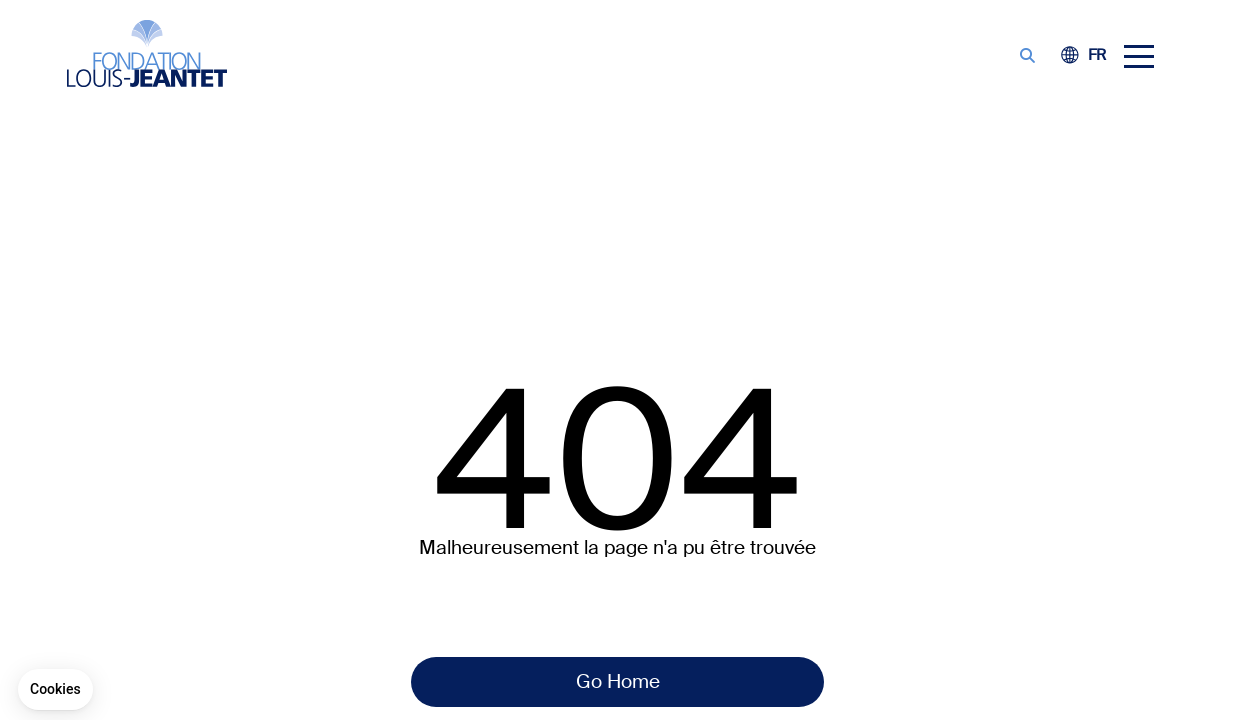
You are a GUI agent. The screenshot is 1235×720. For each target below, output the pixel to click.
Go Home (618, 681)
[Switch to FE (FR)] (1097, 56)
